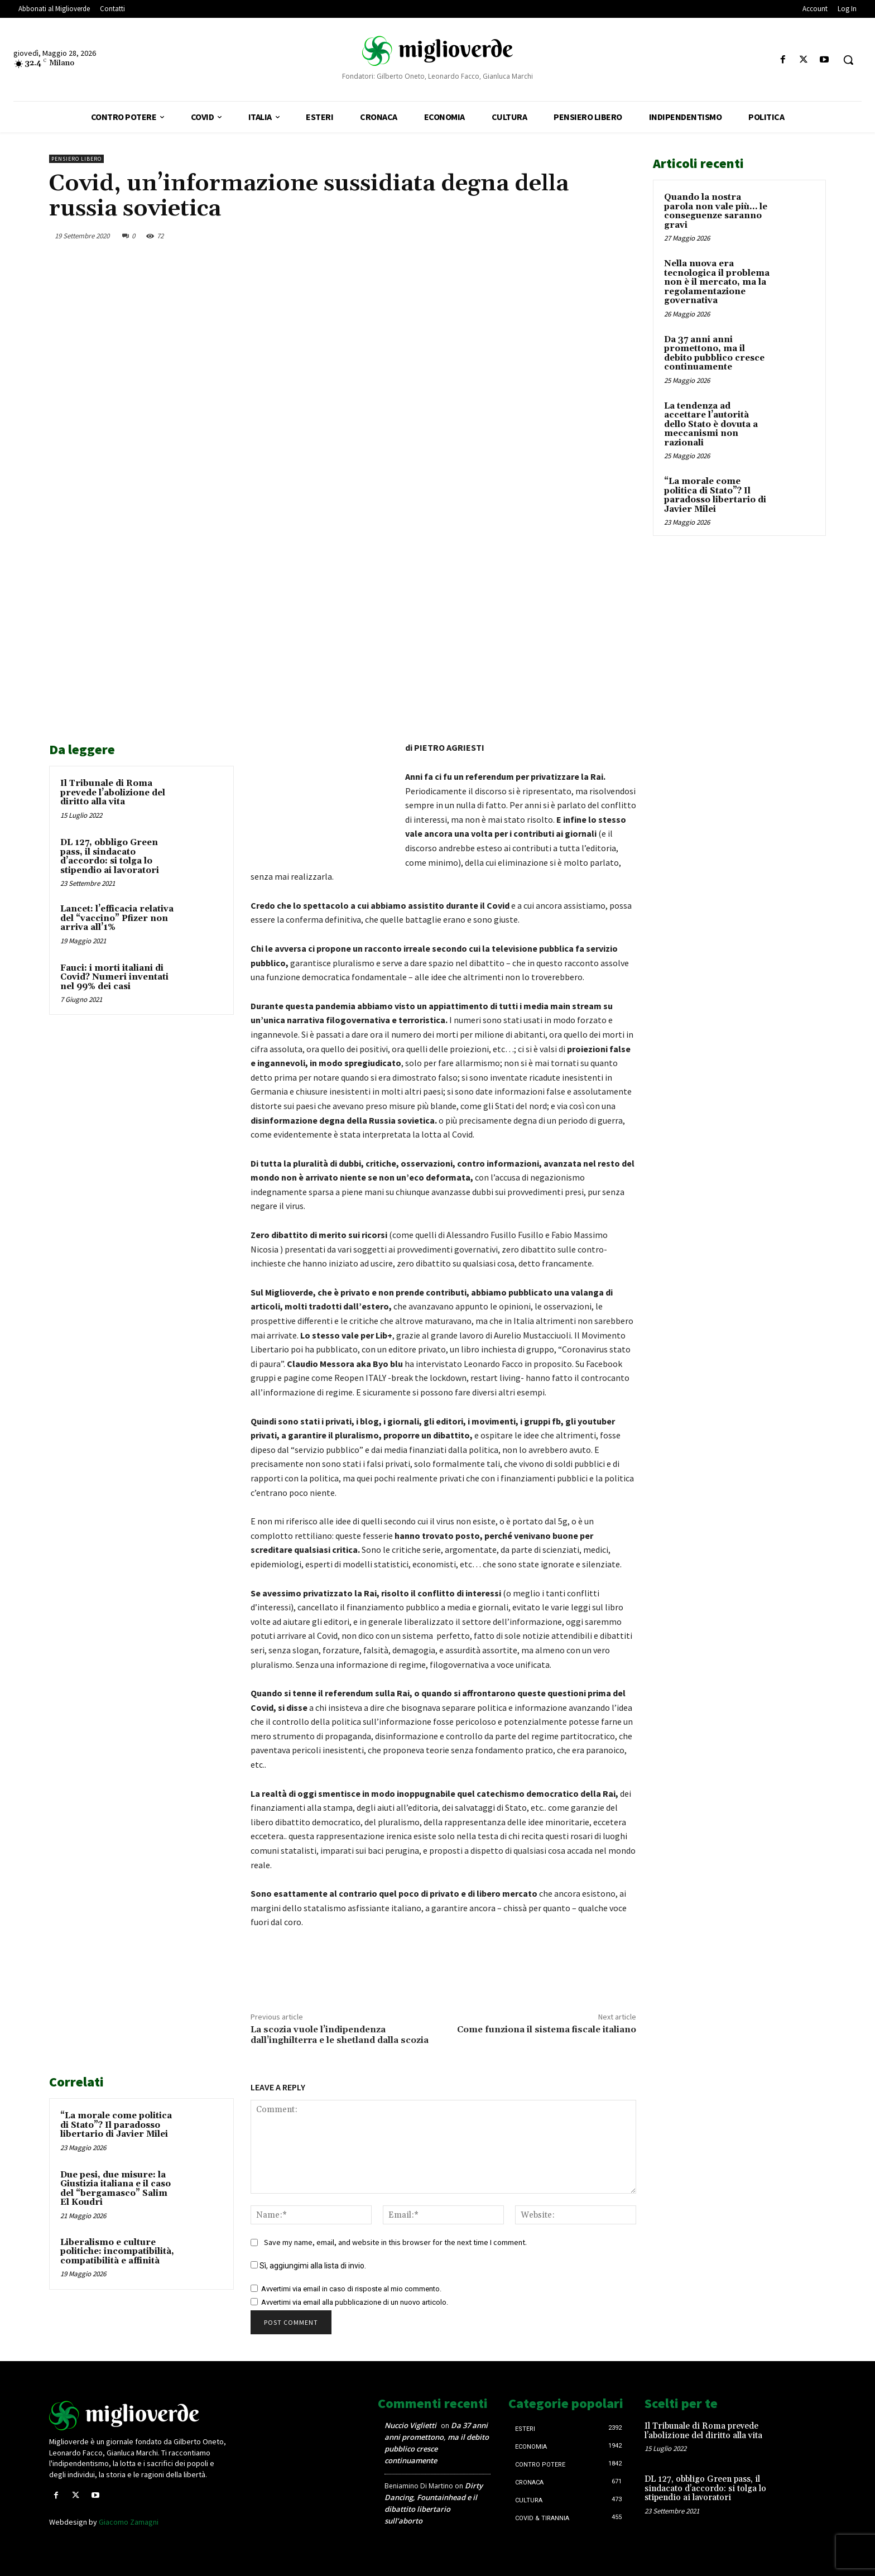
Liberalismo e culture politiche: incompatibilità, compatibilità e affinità (117, 2251)
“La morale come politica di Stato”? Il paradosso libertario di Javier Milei (116, 2125)
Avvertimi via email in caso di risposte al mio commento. (351, 2289)
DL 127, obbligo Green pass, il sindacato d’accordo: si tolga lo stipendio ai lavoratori (109, 856)
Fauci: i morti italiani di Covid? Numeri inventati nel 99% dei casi (114, 977)
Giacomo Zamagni (128, 2522)
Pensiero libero (76, 159)
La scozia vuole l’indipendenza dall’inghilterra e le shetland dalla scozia (340, 2035)
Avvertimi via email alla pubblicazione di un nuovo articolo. (354, 2302)
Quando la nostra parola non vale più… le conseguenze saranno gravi (715, 211)
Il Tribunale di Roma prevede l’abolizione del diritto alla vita (112, 792)
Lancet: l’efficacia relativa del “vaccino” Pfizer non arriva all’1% (117, 918)
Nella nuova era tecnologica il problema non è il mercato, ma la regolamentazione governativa (717, 282)
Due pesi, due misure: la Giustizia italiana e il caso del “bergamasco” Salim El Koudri (115, 2189)
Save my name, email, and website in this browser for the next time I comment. (395, 2242)
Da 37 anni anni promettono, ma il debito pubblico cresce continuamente (714, 353)
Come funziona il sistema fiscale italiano (546, 2029)
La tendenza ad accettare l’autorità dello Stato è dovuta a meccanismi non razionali (711, 424)
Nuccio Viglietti (410, 2425)
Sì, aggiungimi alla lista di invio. (308, 2265)
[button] (848, 59)
